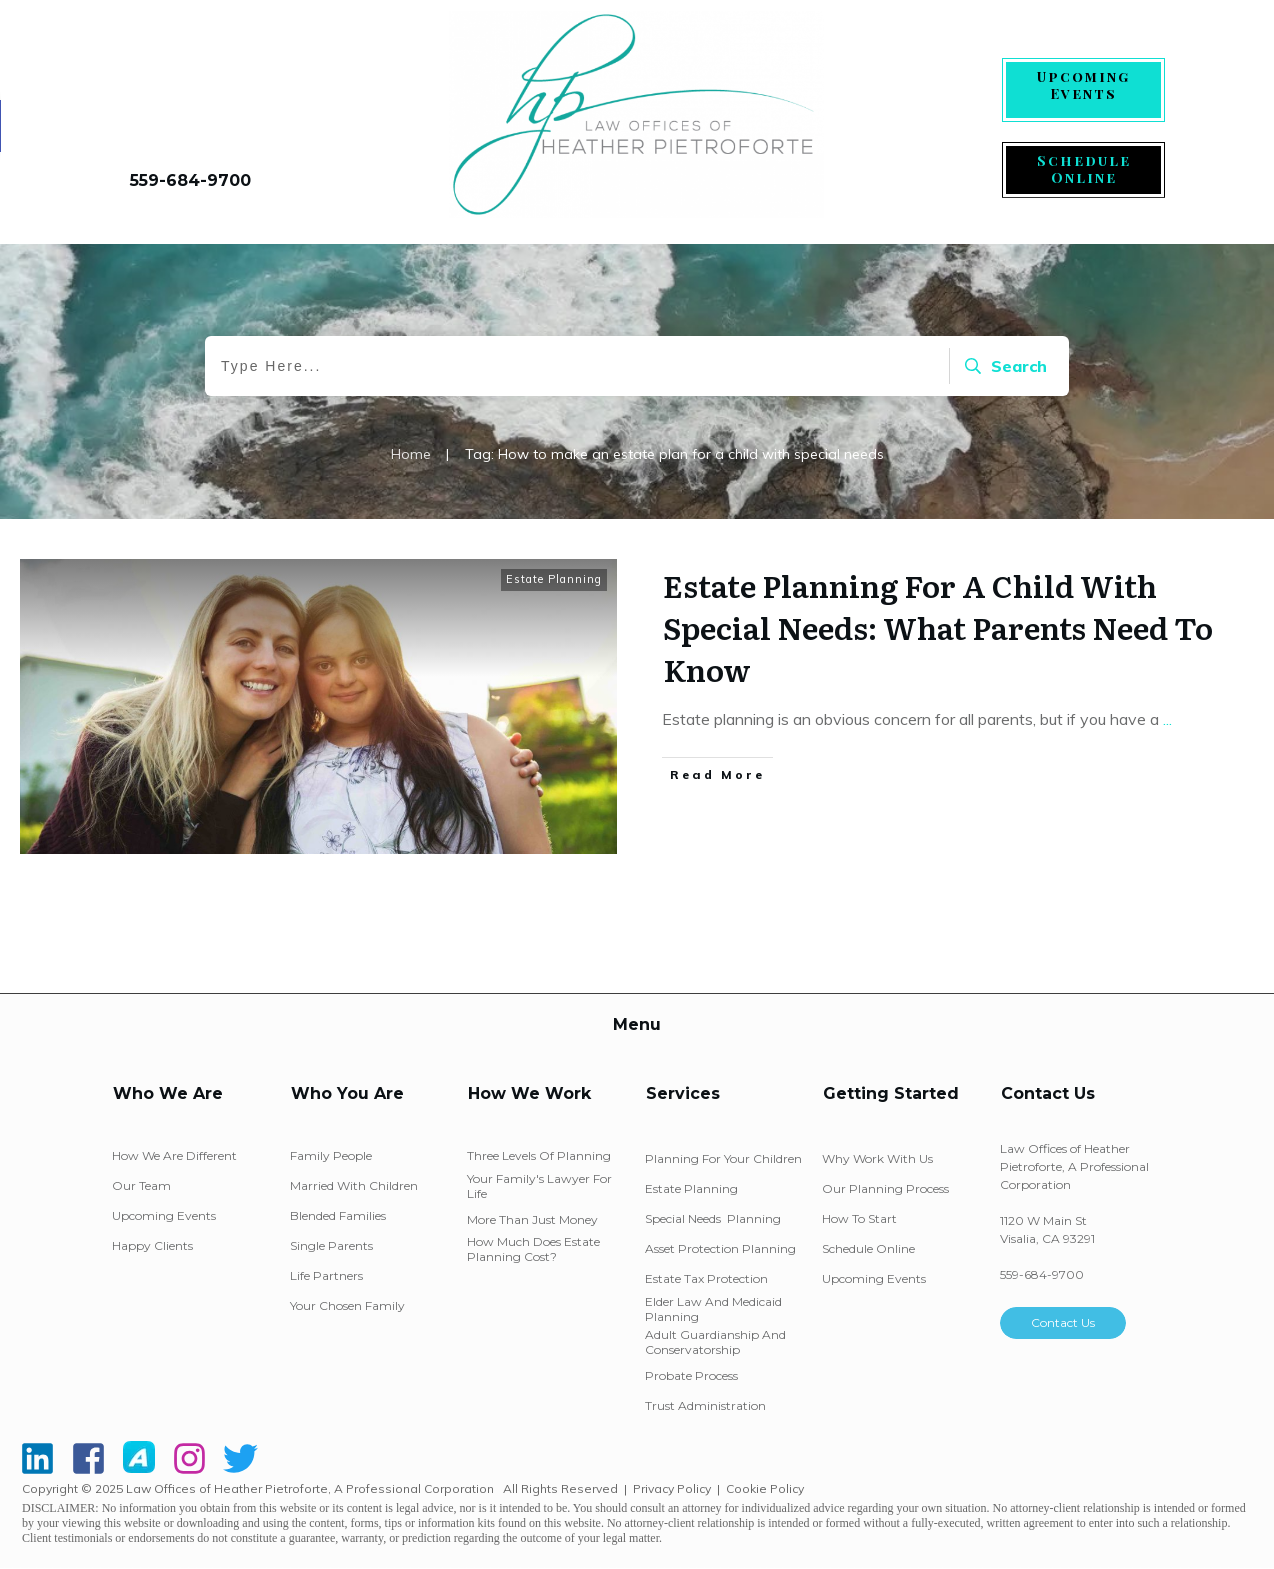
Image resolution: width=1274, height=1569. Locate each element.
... (1167, 719)
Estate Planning (554, 579)
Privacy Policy (672, 1488)
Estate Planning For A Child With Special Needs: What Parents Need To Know (938, 627)
